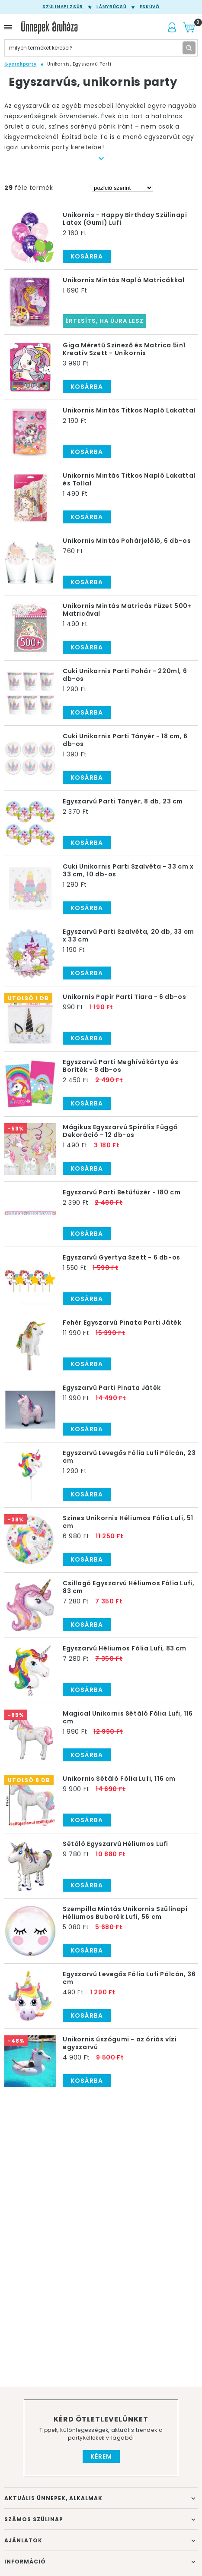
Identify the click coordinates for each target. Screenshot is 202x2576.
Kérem (101, 2456)
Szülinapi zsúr (62, 7)
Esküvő (149, 7)
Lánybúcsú (111, 7)
